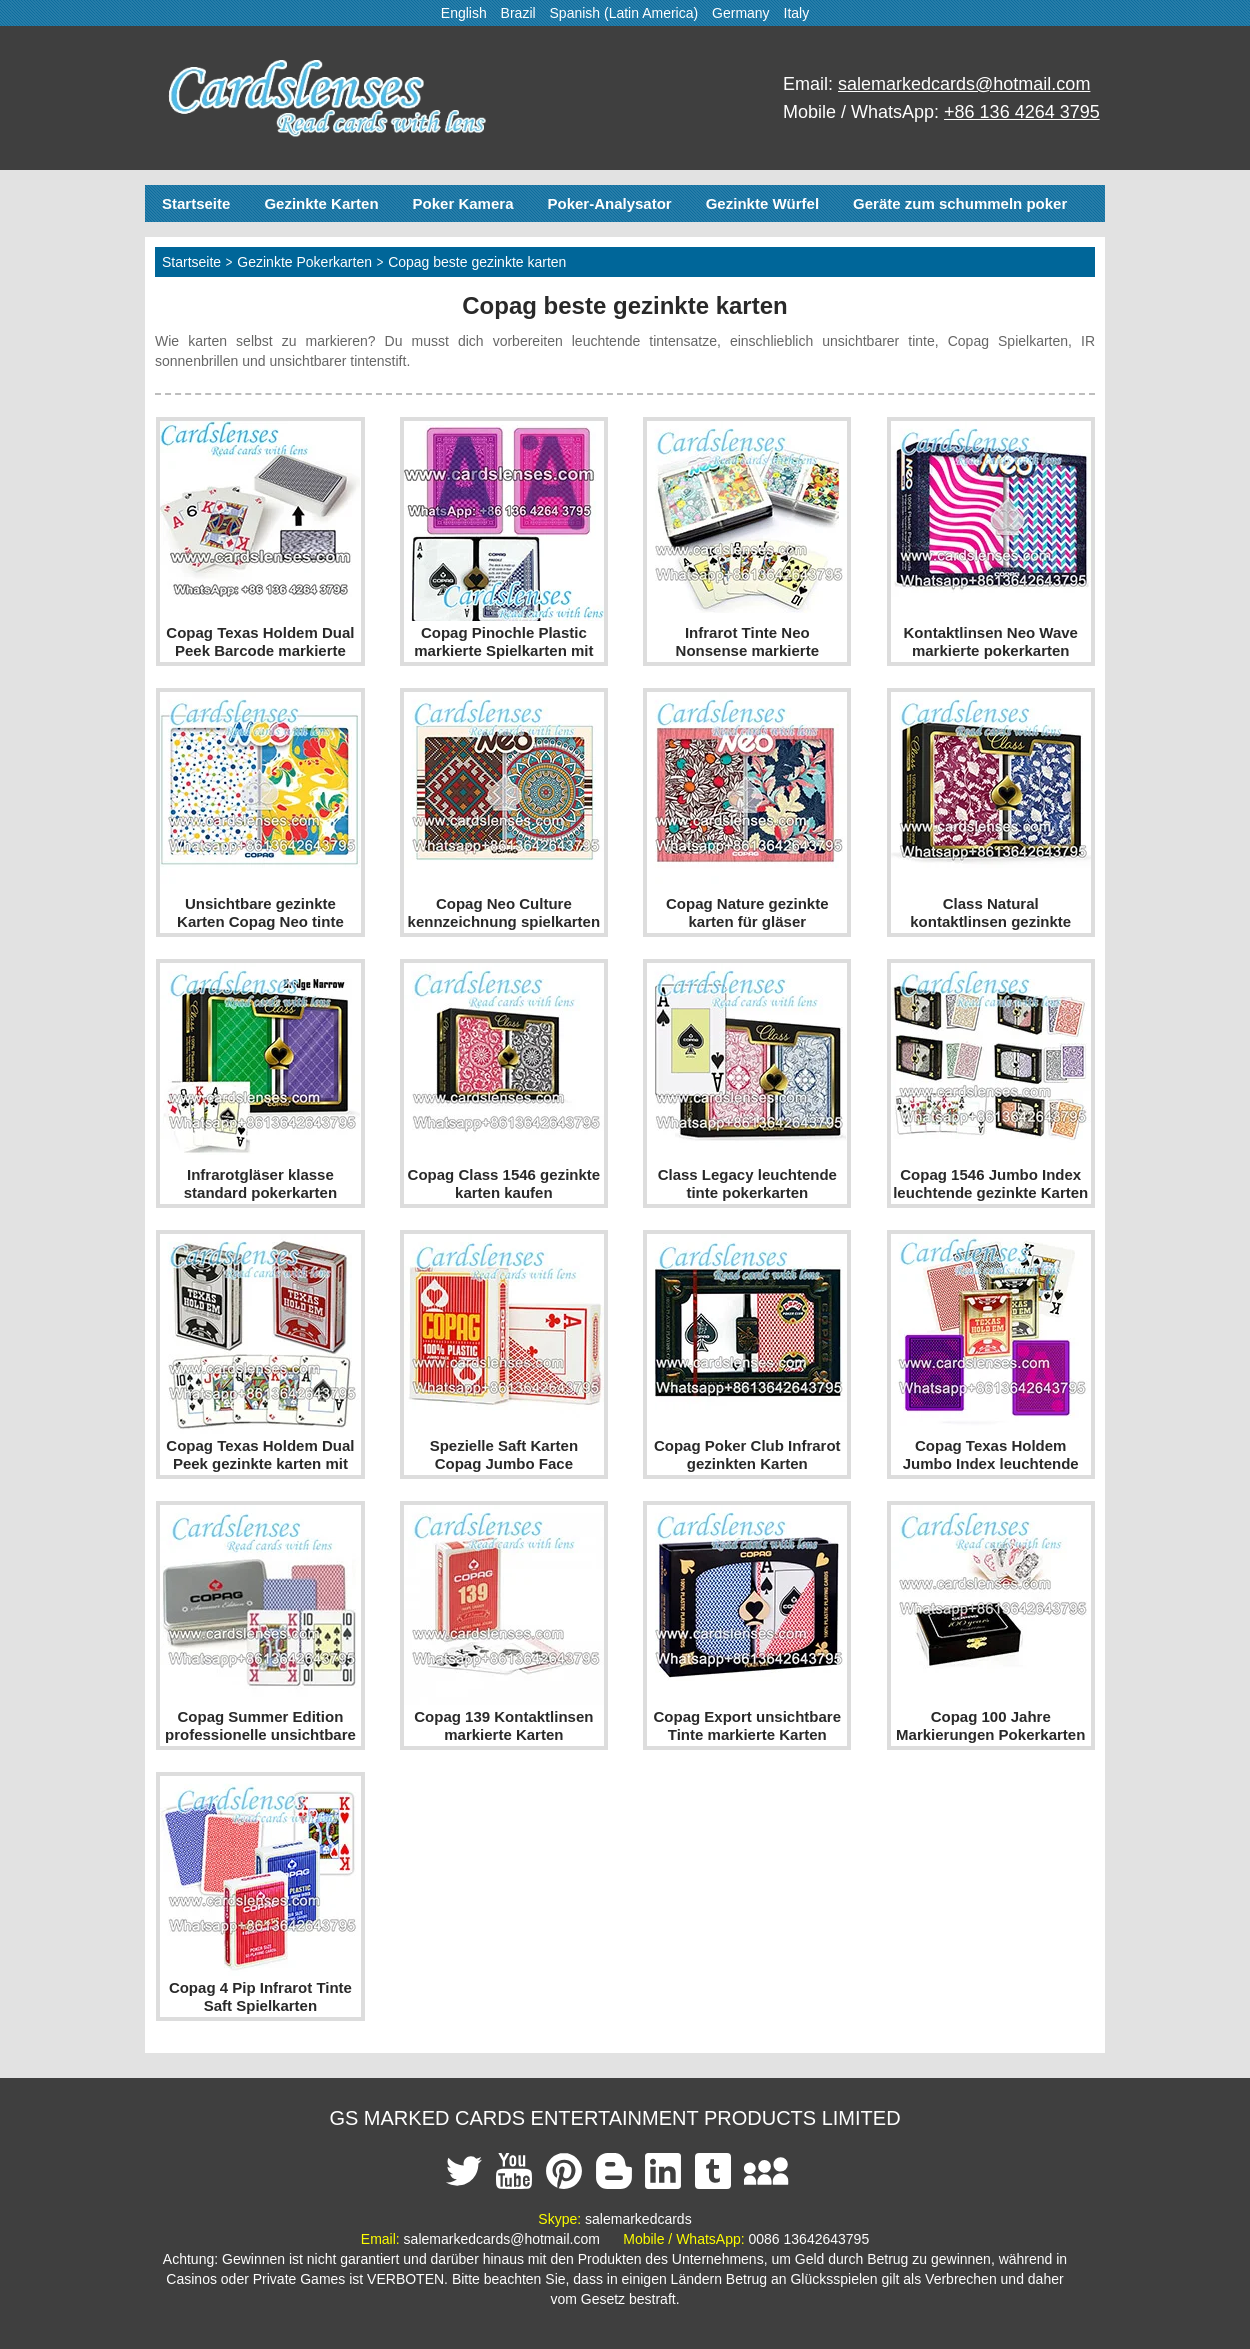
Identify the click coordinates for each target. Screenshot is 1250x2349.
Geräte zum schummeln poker (960, 203)
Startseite (196, 203)
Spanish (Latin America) (624, 13)
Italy (797, 13)
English (464, 13)
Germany (741, 13)
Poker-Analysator (609, 203)
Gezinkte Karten (321, 203)
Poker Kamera (463, 203)
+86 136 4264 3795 (1022, 112)
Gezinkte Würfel (762, 203)
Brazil (518, 13)
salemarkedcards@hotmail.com (964, 84)
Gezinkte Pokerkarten (304, 262)
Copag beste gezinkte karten (477, 262)
